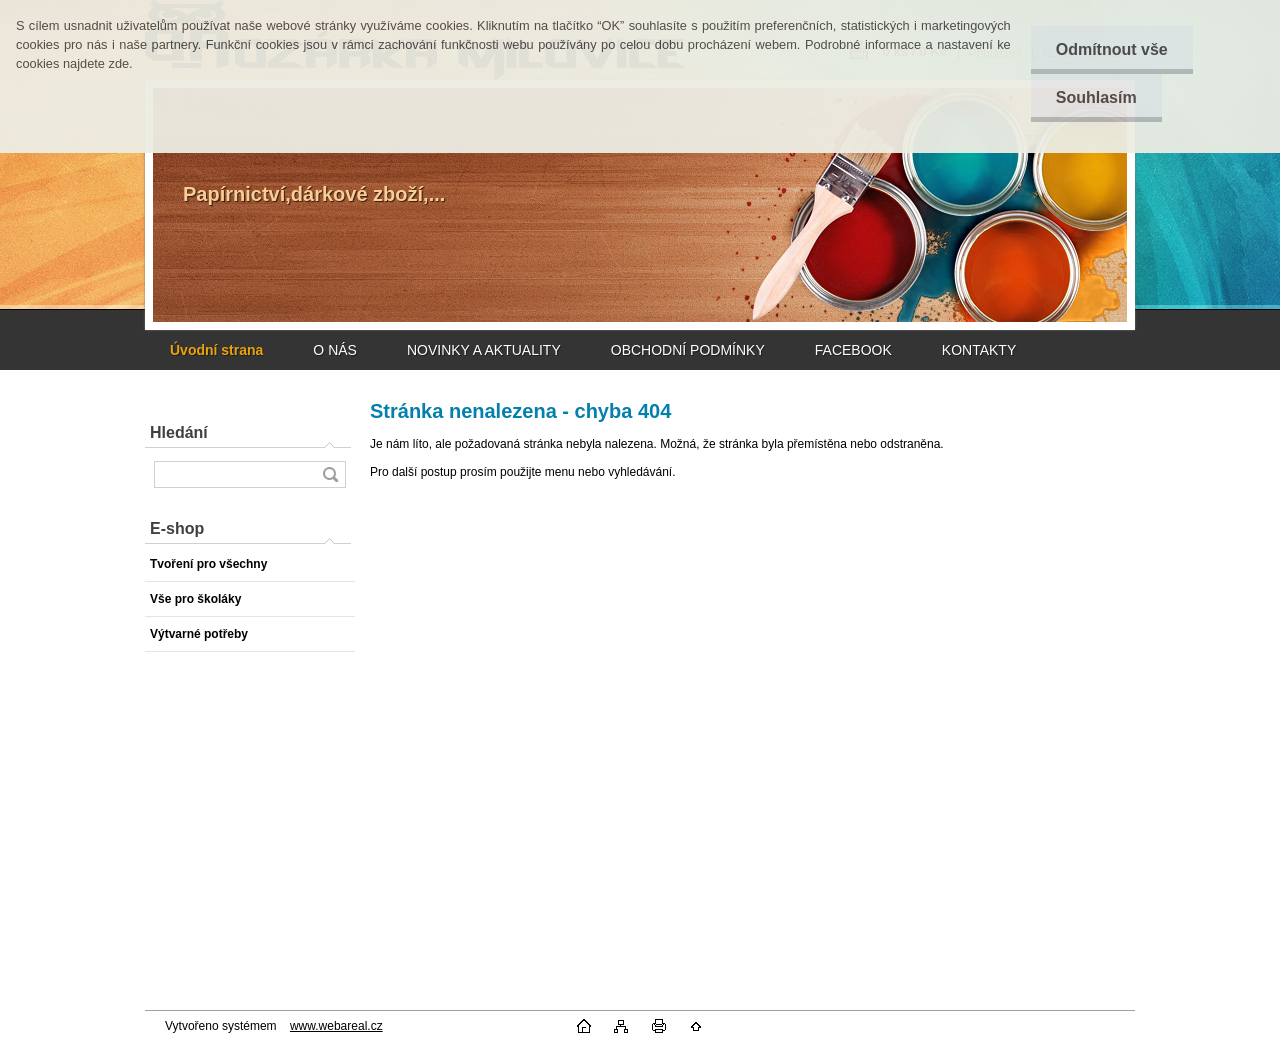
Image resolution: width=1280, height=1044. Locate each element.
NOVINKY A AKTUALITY (484, 350)
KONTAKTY (979, 350)
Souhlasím (1096, 97)
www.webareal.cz (336, 1026)
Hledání (179, 432)
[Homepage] (216, 350)
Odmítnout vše (1112, 49)
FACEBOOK (853, 350)
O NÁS (335, 350)
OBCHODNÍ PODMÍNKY (688, 350)
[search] (330, 474)
